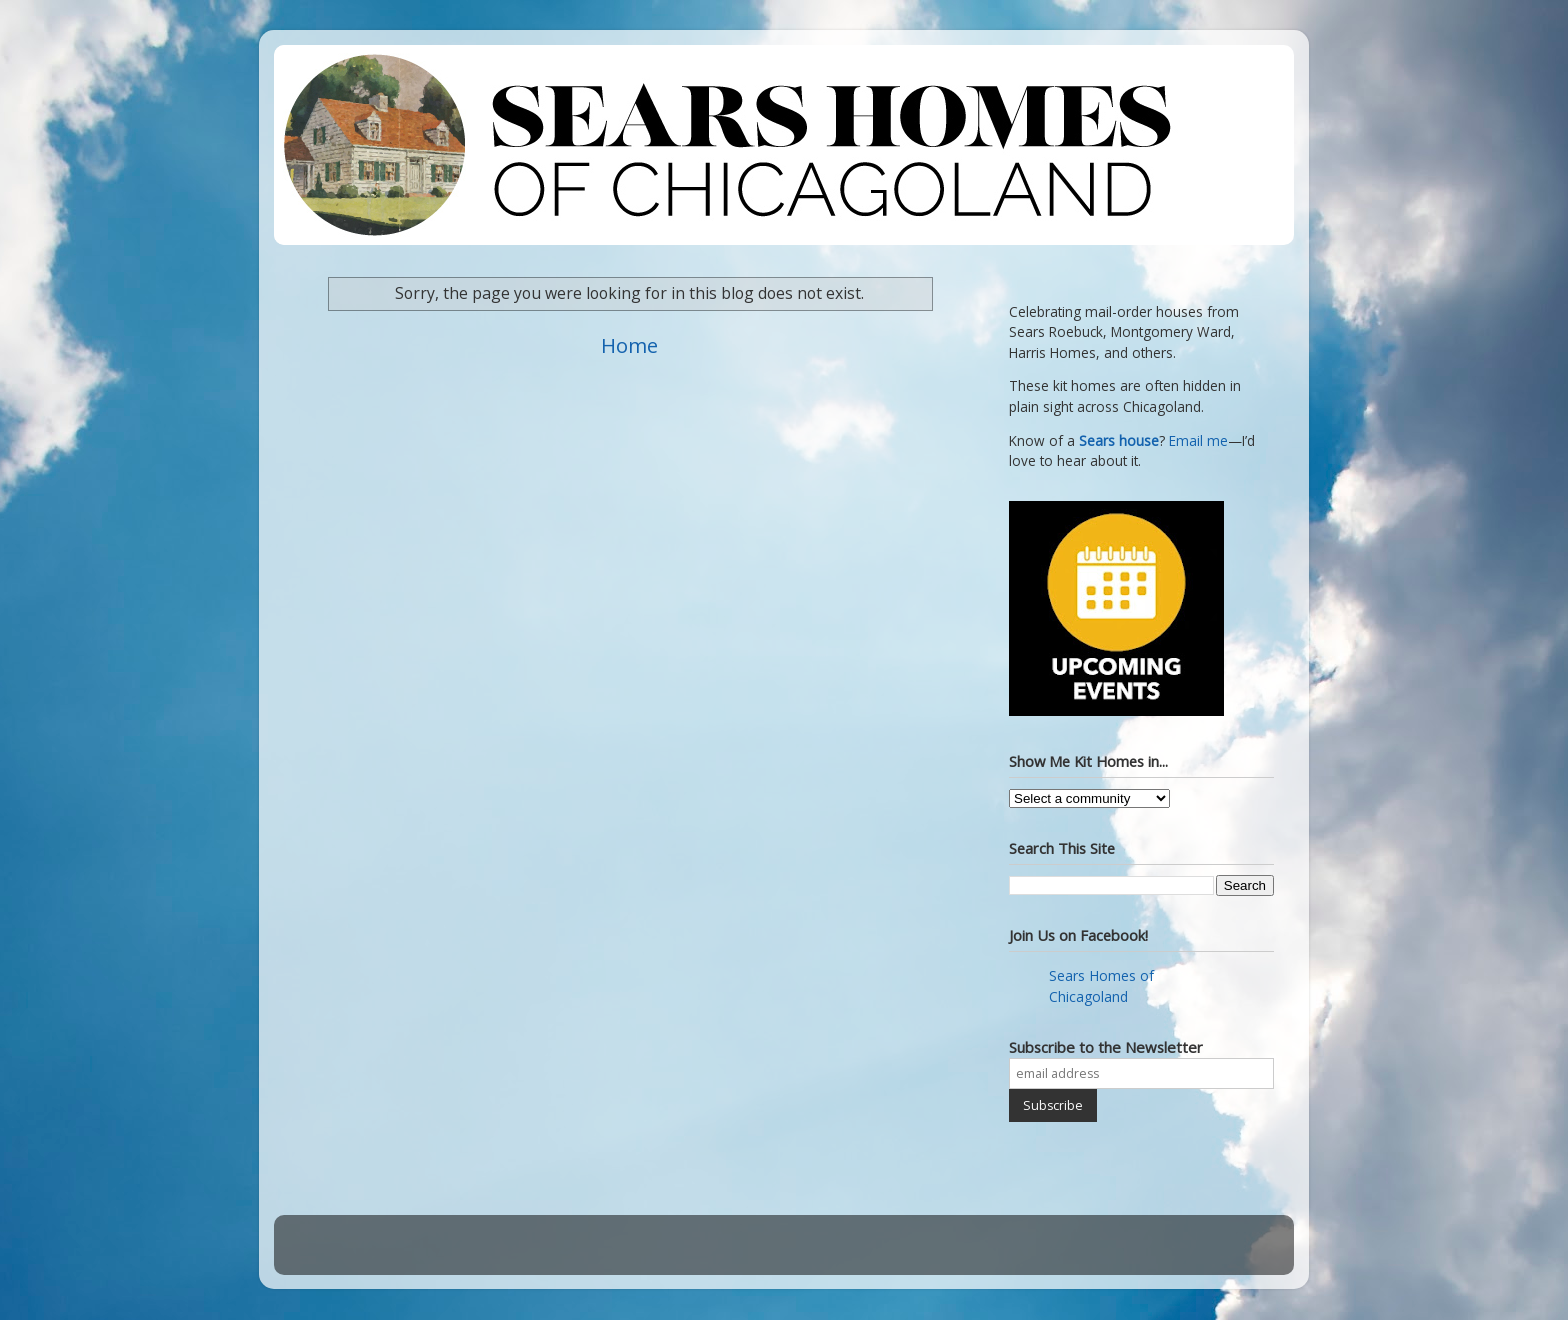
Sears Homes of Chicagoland (1101, 986)
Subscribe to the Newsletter (1106, 1047)
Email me (1198, 441)
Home (629, 345)
